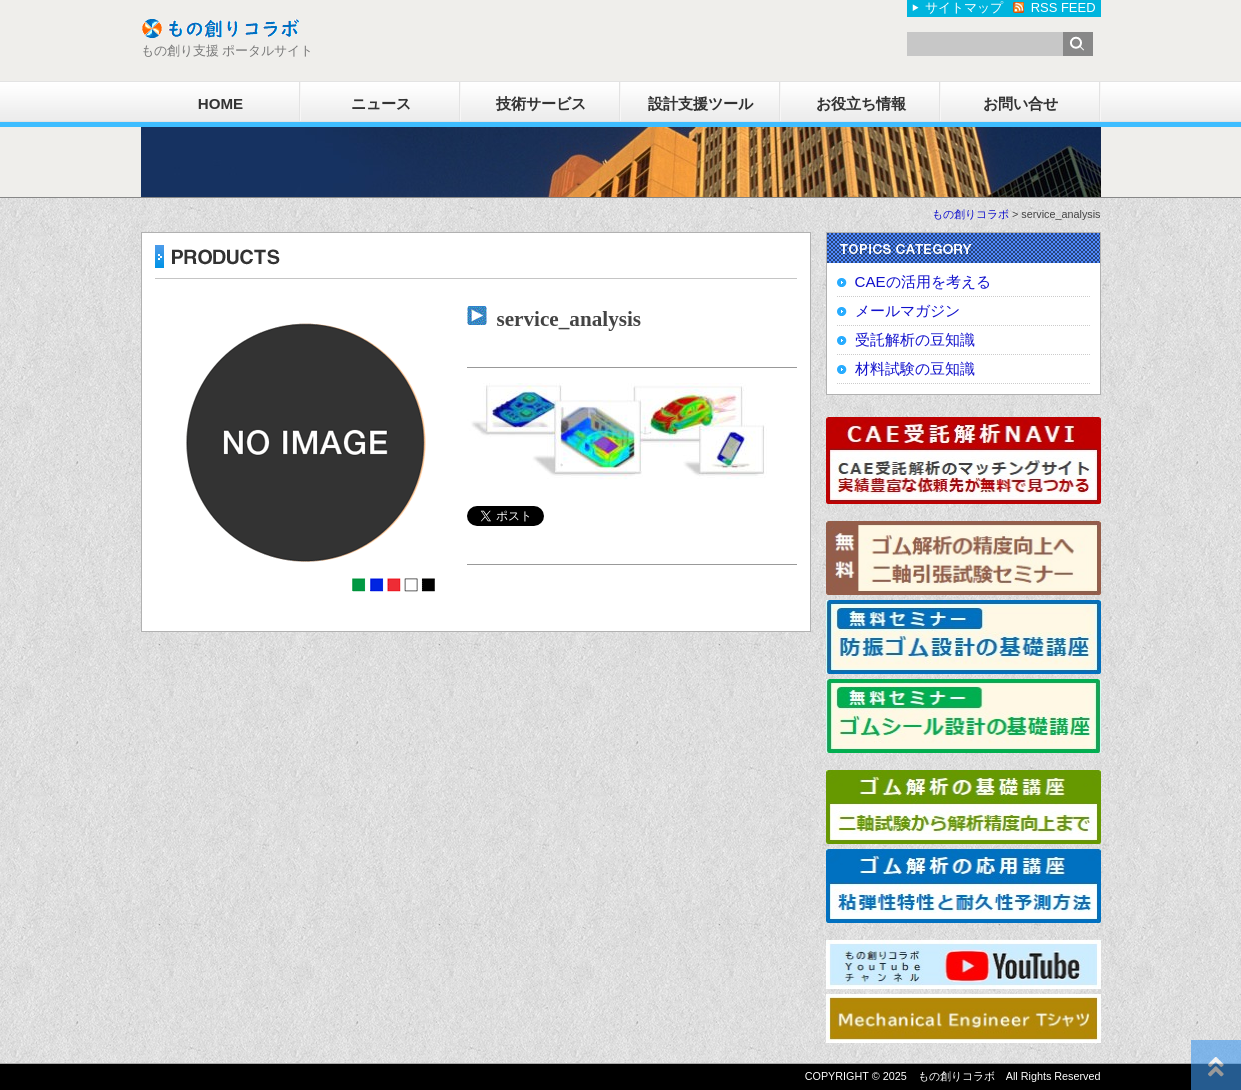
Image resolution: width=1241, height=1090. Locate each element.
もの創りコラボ (970, 214)
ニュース (381, 103)
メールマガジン (907, 310)
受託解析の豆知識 (915, 339)
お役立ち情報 (861, 103)
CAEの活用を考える (923, 281)
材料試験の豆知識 (915, 368)
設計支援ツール (700, 103)
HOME (220, 103)
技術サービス (541, 103)
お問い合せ (1020, 103)
